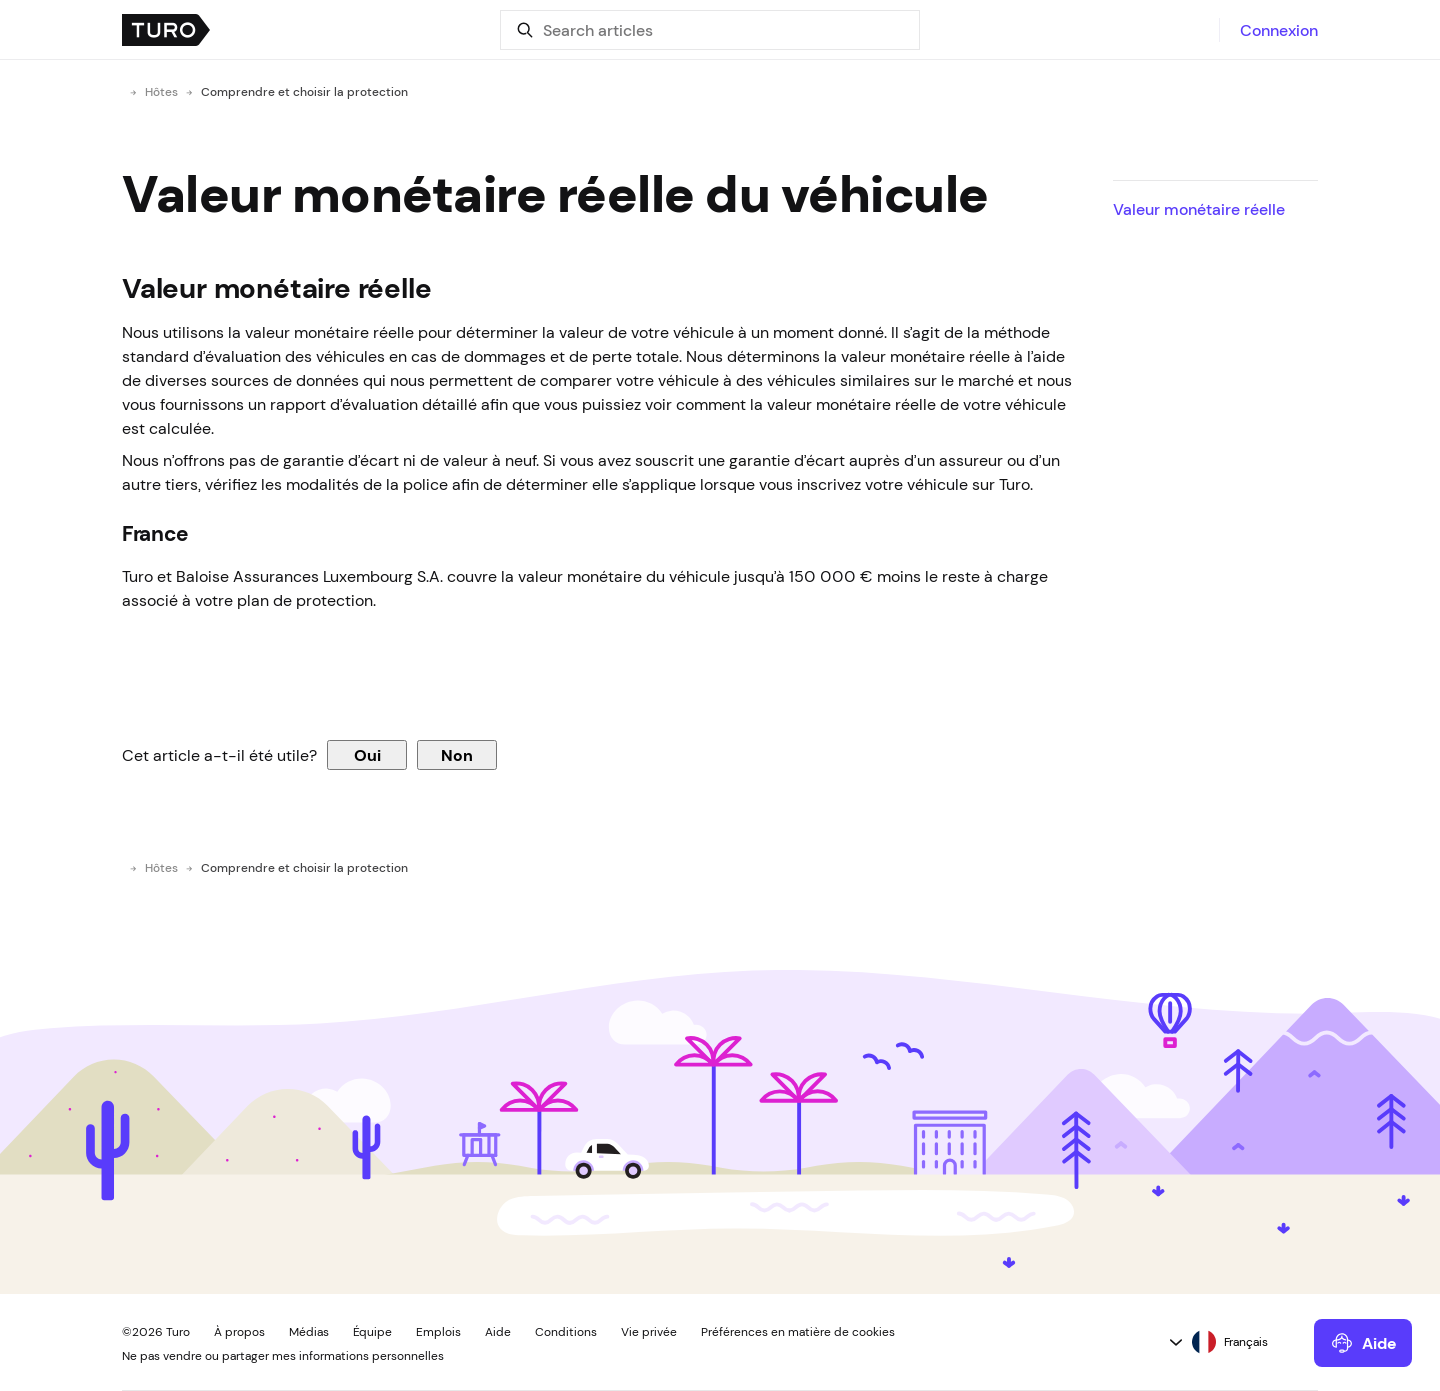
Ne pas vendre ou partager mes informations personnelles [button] (283, 1356)
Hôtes (161, 92)
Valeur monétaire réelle (1199, 209)
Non (457, 755)
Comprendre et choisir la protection (304, 92)
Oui (367, 755)
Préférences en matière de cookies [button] (798, 1332)
